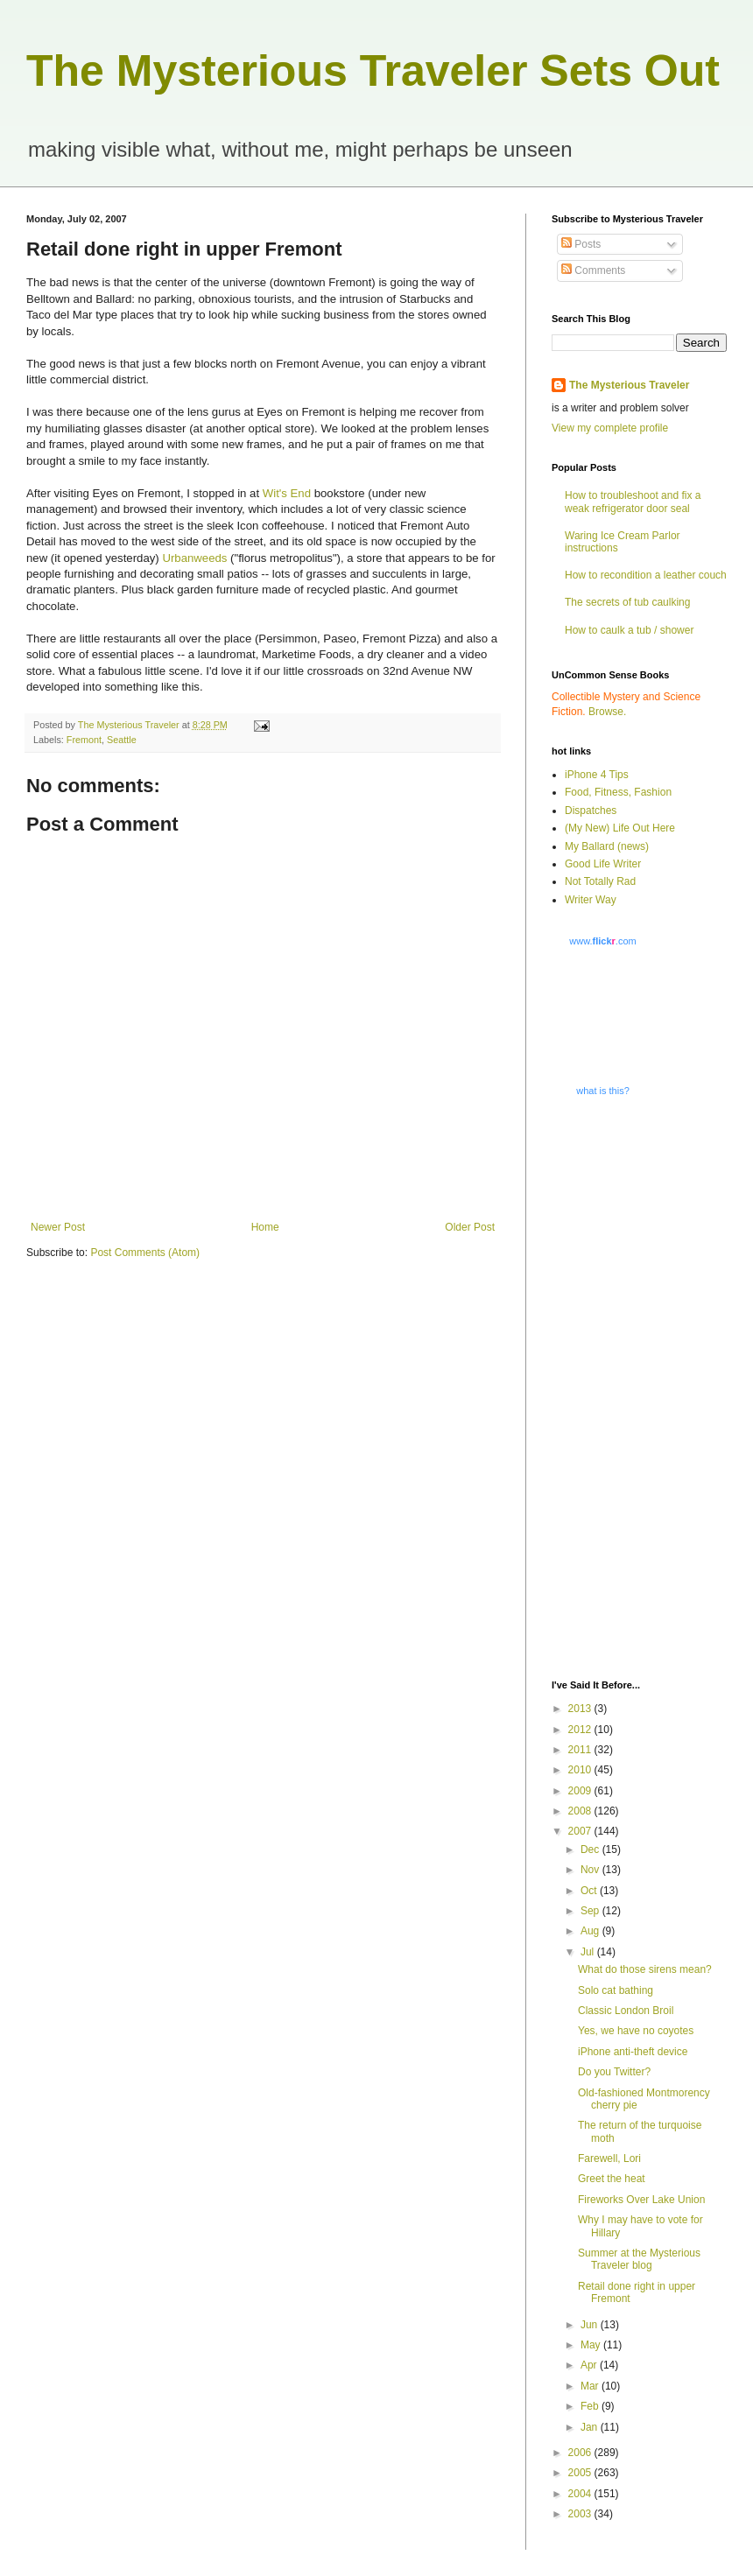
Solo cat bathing (615, 1990)
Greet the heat (611, 2178)
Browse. (607, 711)
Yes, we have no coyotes (635, 2031)
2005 (581, 2473)
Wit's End (287, 493)
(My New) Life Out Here (620, 828)
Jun (591, 2325)
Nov (591, 1870)
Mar (591, 2386)
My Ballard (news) (607, 846)
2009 (581, 1791)
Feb (591, 2406)
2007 (581, 1831)
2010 (581, 1770)
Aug (591, 1931)
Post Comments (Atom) (145, 1252)
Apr (590, 2365)
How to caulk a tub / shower (629, 630)
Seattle (122, 739)
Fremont (84, 739)
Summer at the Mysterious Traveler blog (639, 2259)
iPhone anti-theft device (632, 2052)
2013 (581, 1708)
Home (265, 1227)
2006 (581, 2452)
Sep (591, 1911)
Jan (591, 2427)
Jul (589, 1952)
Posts (581, 244)
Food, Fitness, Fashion (618, 792)
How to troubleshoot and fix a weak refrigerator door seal (632, 501)
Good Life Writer (603, 864)
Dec (591, 1849)
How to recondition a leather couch (646, 575)
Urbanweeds (194, 558)
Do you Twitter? (614, 2072)
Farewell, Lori (609, 2158)
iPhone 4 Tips (597, 775)
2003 (581, 2514)
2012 (581, 1729)
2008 (581, 1811)
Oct (590, 1891)
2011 (581, 1750)
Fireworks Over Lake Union (641, 2199)
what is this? (603, 1090)
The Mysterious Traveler (629, 385)
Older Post (470, 1227)
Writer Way (590, 900)
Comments (593, 270)
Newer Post (58, 1227)
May (592, 2345)
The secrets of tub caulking (627, 602)
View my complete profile (610, 428)
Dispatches (590, 810)
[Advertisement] (612, 1386)
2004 (581, 2494)
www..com (602, 941)
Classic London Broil (625, 2010)
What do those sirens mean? (645, 1969)
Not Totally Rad (600, 881)
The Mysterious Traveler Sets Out (373, 70)
